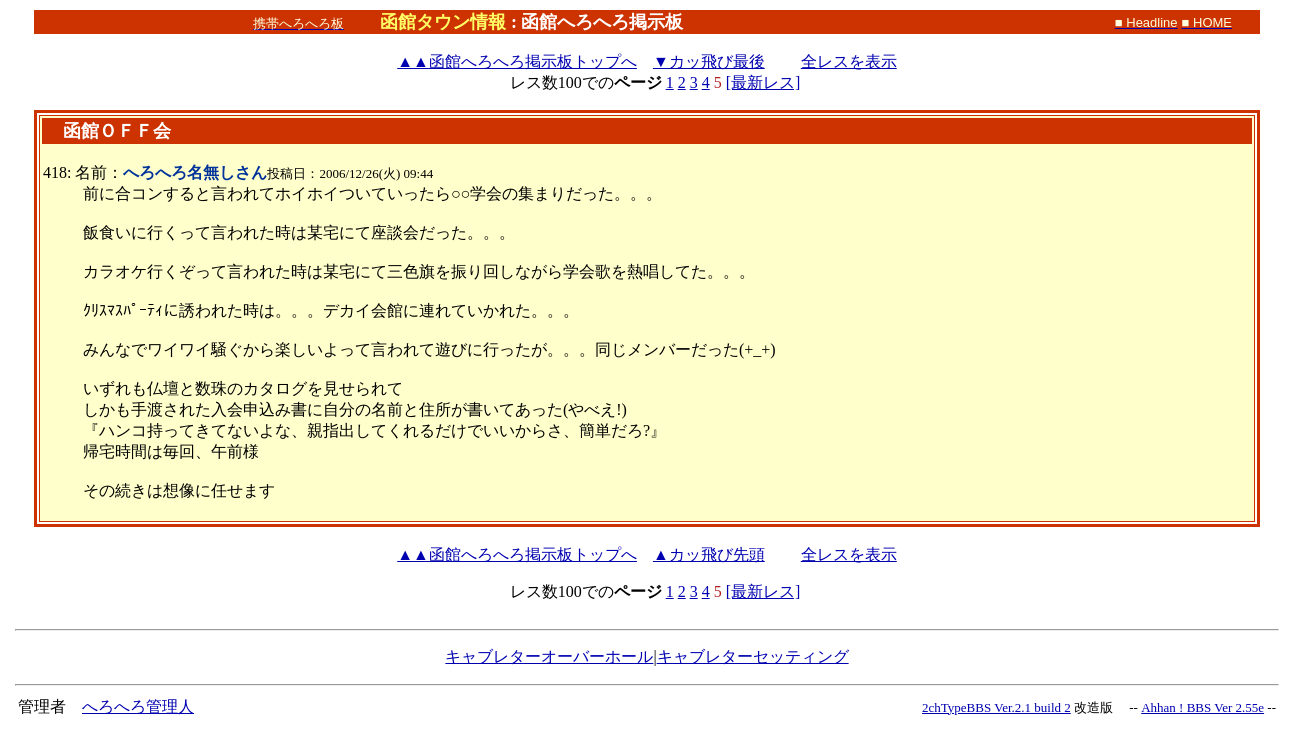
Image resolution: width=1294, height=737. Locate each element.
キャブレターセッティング (753, 656)
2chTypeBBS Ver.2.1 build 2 (996, 707)
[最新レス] (763, 82)
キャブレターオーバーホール (549, 656)
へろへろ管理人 (138, 706)
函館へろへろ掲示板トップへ (517, 61)
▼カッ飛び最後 (709, 61)
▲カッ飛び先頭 (709, 554)
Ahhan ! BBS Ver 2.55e (1202, 707)
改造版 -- (1106, 707)
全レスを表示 (849, 61)
